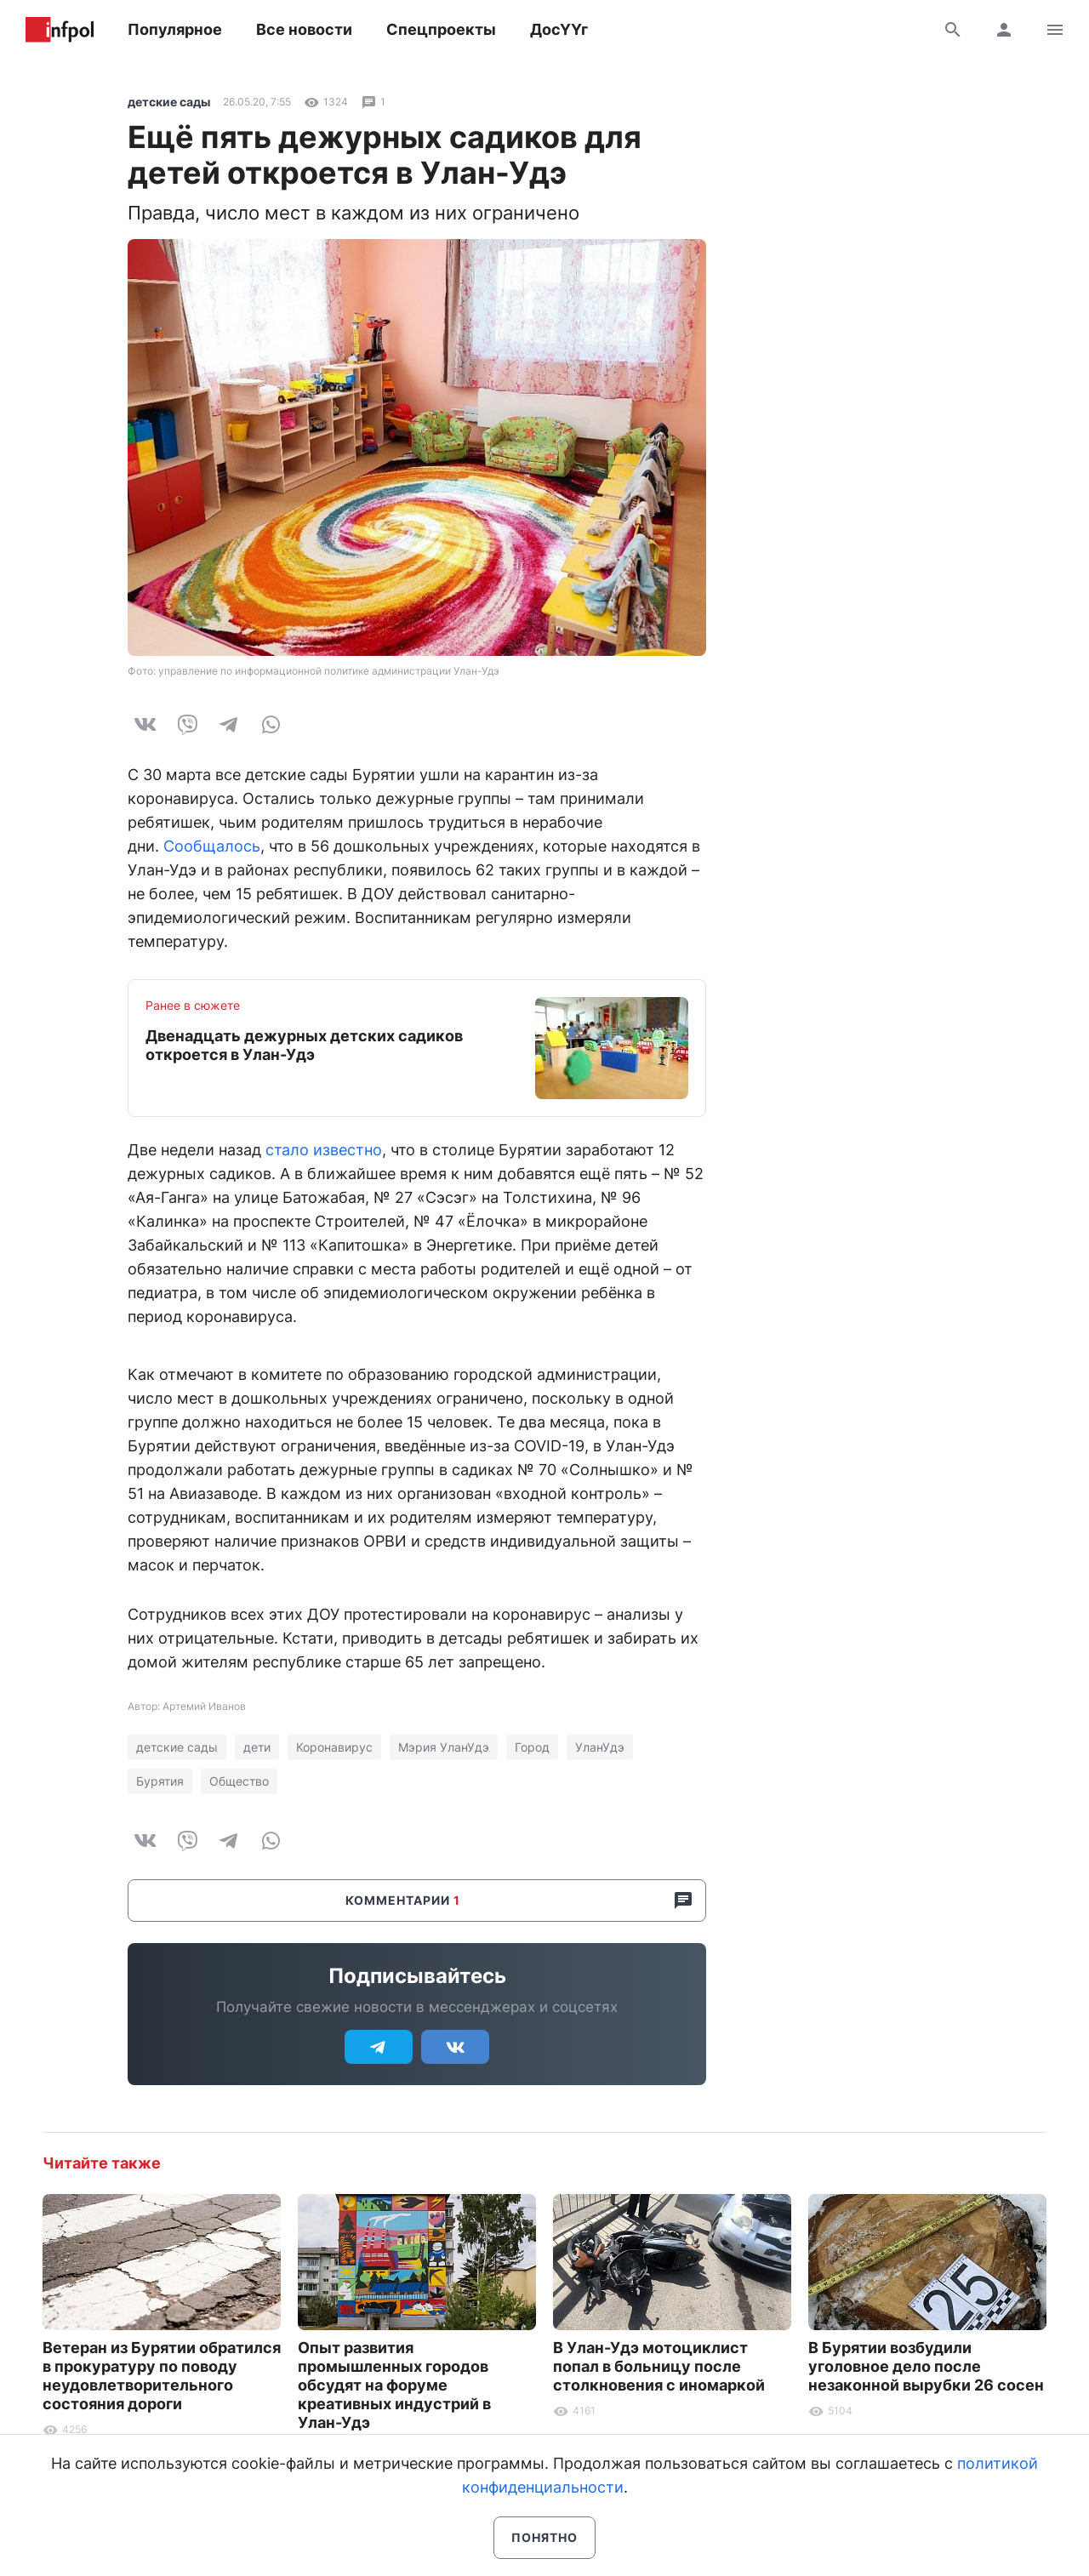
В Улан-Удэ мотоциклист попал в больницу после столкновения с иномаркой (659, 2366)
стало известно (323, 1150)
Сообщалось (211, 846)
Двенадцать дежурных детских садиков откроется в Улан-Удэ (304, 1045)
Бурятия (160, 1781)
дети (257, 1747)
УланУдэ (599, 1747)
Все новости (304, 29)
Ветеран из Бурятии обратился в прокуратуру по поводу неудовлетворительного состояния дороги (162, 2376)
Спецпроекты (441, 29)
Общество (239, 1781)
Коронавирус (334, 1747)
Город (532, 1747)
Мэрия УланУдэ (443, 1747)
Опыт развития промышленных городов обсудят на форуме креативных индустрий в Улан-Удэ (394, 2385)
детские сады (169, 101)
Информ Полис (60, 30)
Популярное (175, 29)
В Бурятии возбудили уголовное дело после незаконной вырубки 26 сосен (926, 2366)
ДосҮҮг (559, 29)
